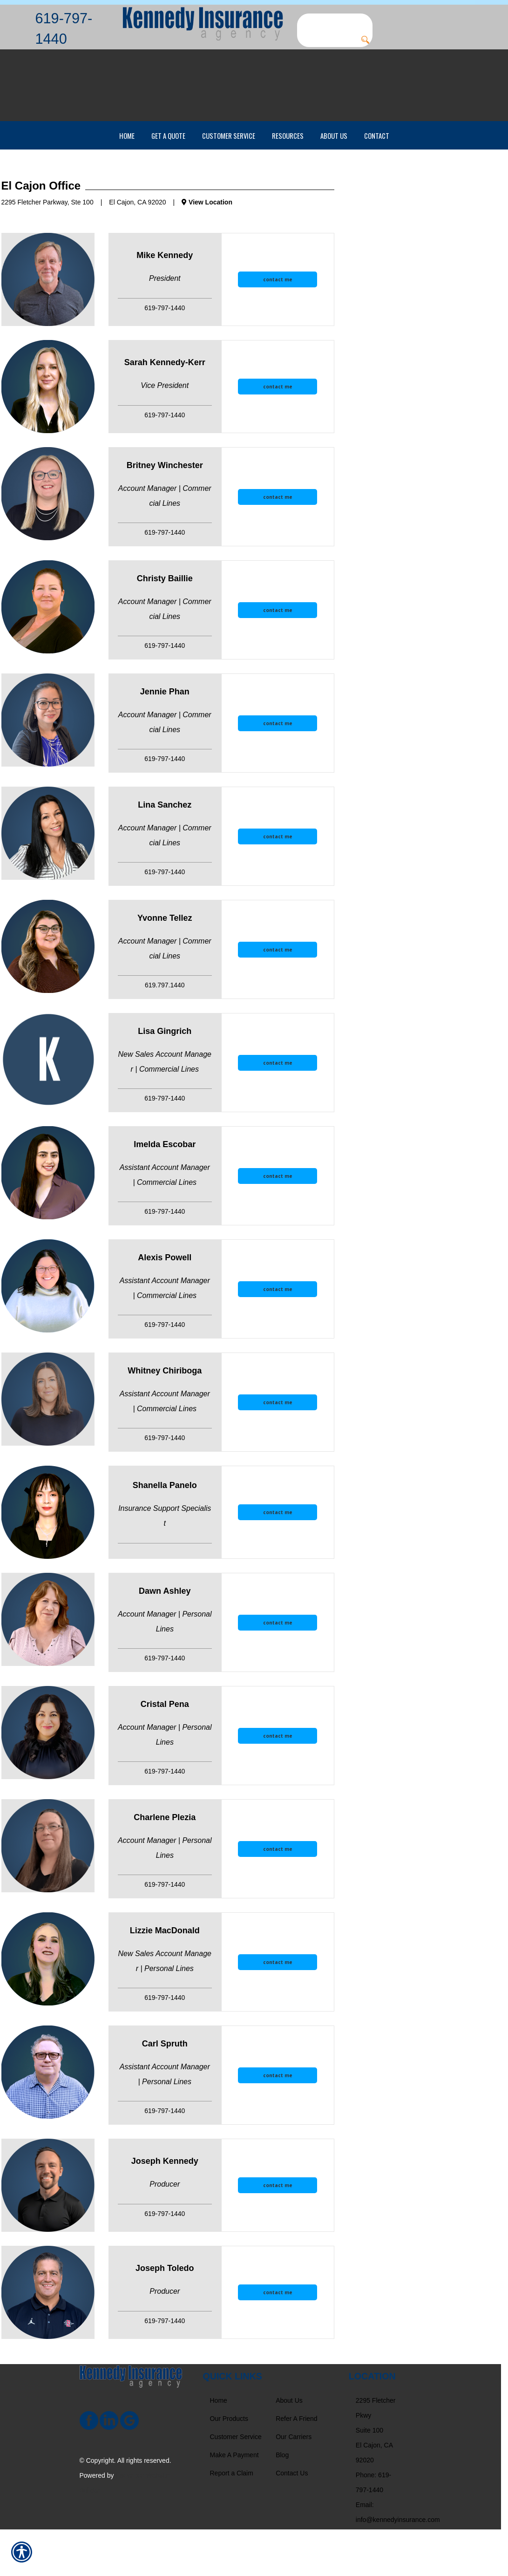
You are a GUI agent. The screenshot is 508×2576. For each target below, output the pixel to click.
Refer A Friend (297, 2465)
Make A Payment (234, 2501)
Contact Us (292, 2519)
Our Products (229, 2465)
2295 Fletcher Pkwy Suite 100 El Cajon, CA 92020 (376, 2476)
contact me (277, 326)
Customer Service (236, 2483)
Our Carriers (294, 2483)
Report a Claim (231, 2519)
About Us (289, 2447)
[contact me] (277, 326)
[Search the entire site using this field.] (335, 21)
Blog (282, 2501)
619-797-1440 (64, 28)
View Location (207, 248)
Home (218, 2447)
